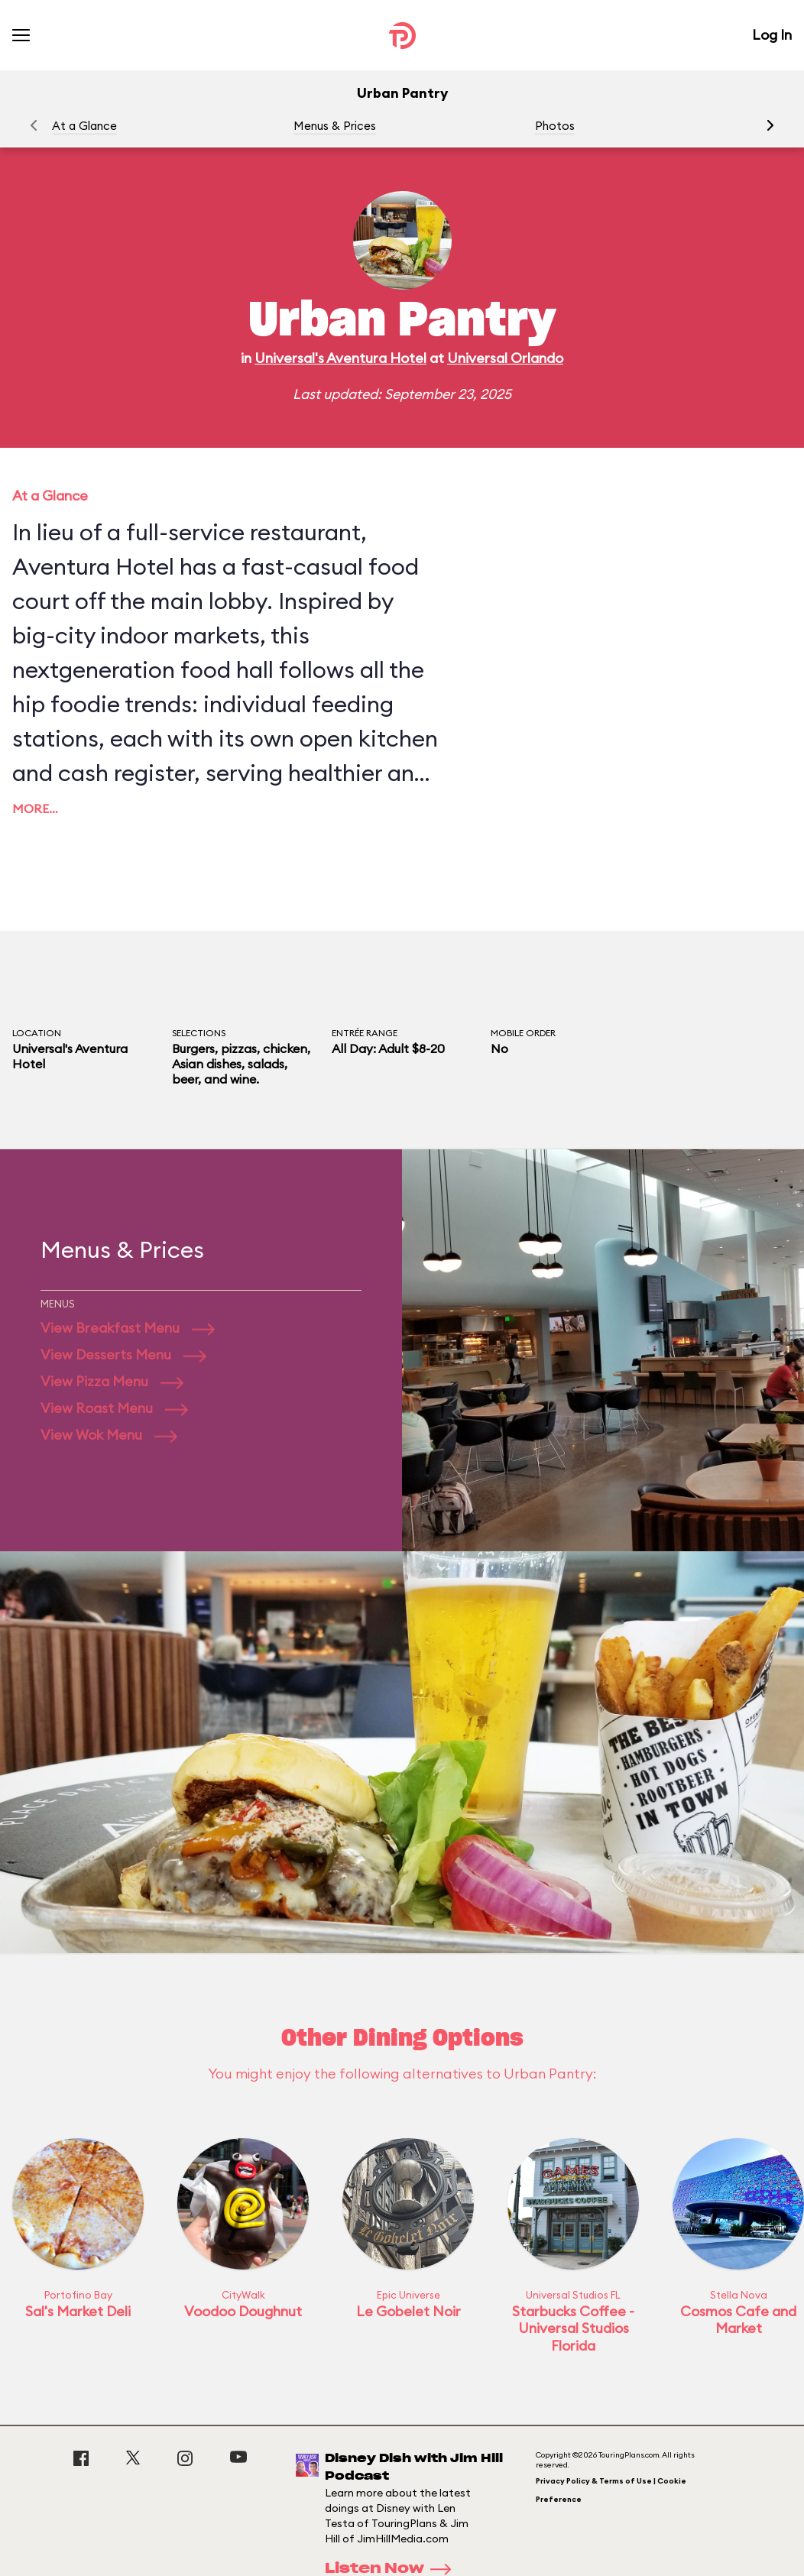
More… (35, 808)
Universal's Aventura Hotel (340, 358)
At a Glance (84, 125)
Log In (772, 35)
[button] (770, 125)
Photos (555, 125)
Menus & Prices (334, 125)
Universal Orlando (505, 358)
